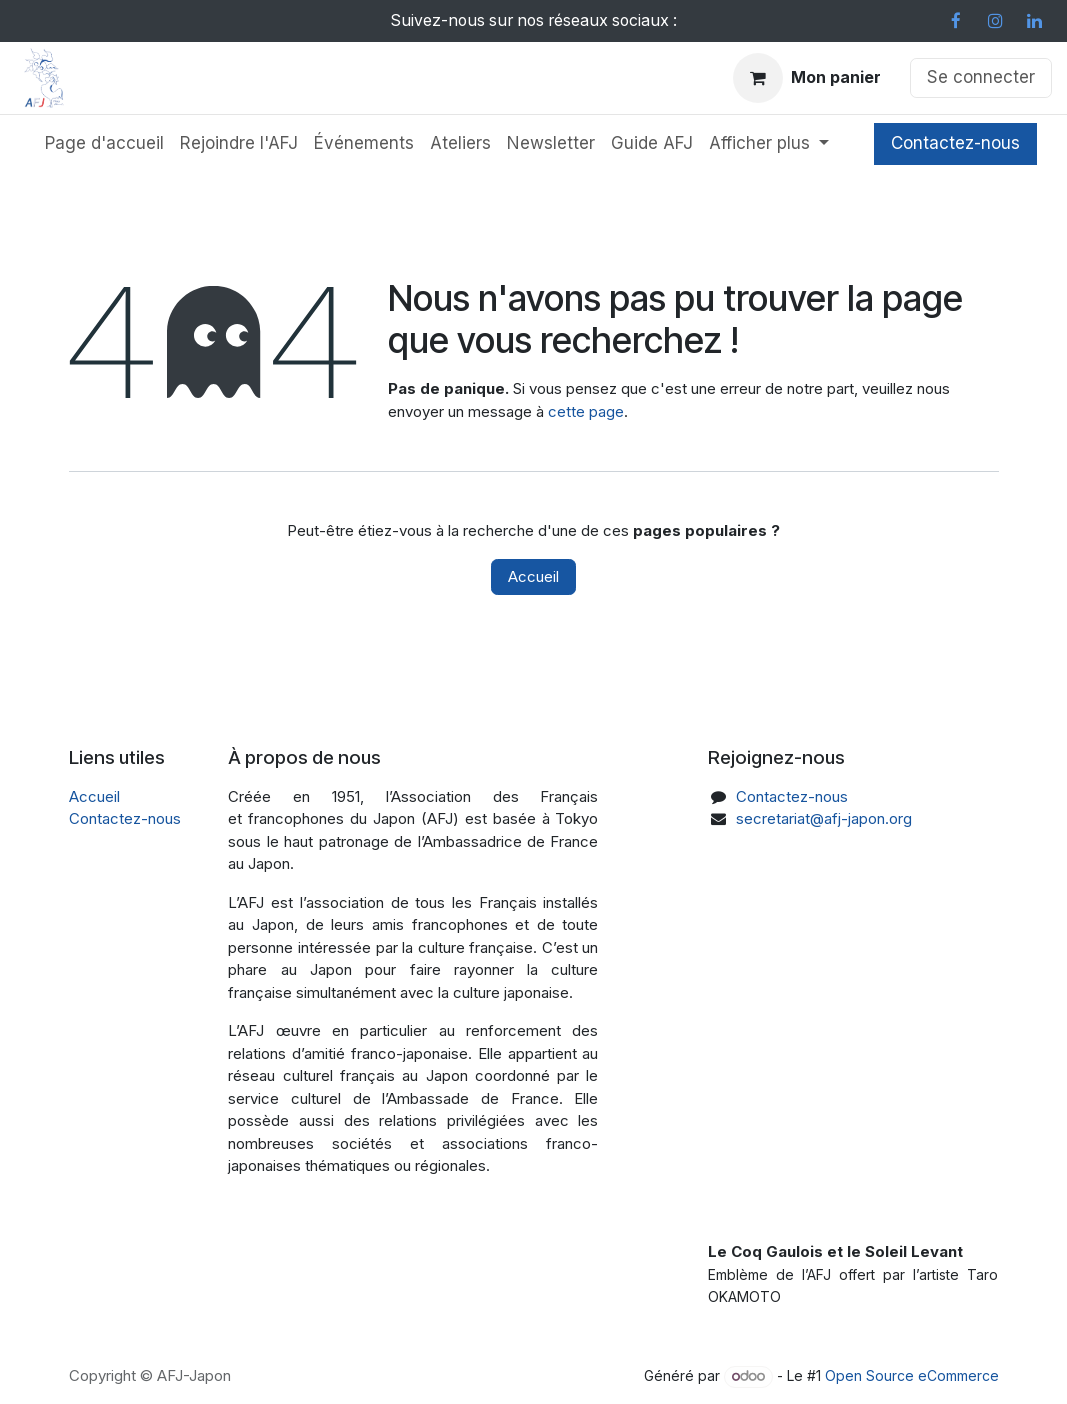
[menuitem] (104, 144)
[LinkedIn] (1034, 21)
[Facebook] (956, 21)
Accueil (533, 576)
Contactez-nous (955, 143)
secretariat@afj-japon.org (824, 818)
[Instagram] (995, 21)
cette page (586, 411)
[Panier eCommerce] (807, 78)
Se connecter (981, 77)
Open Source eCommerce (912, 1375)
